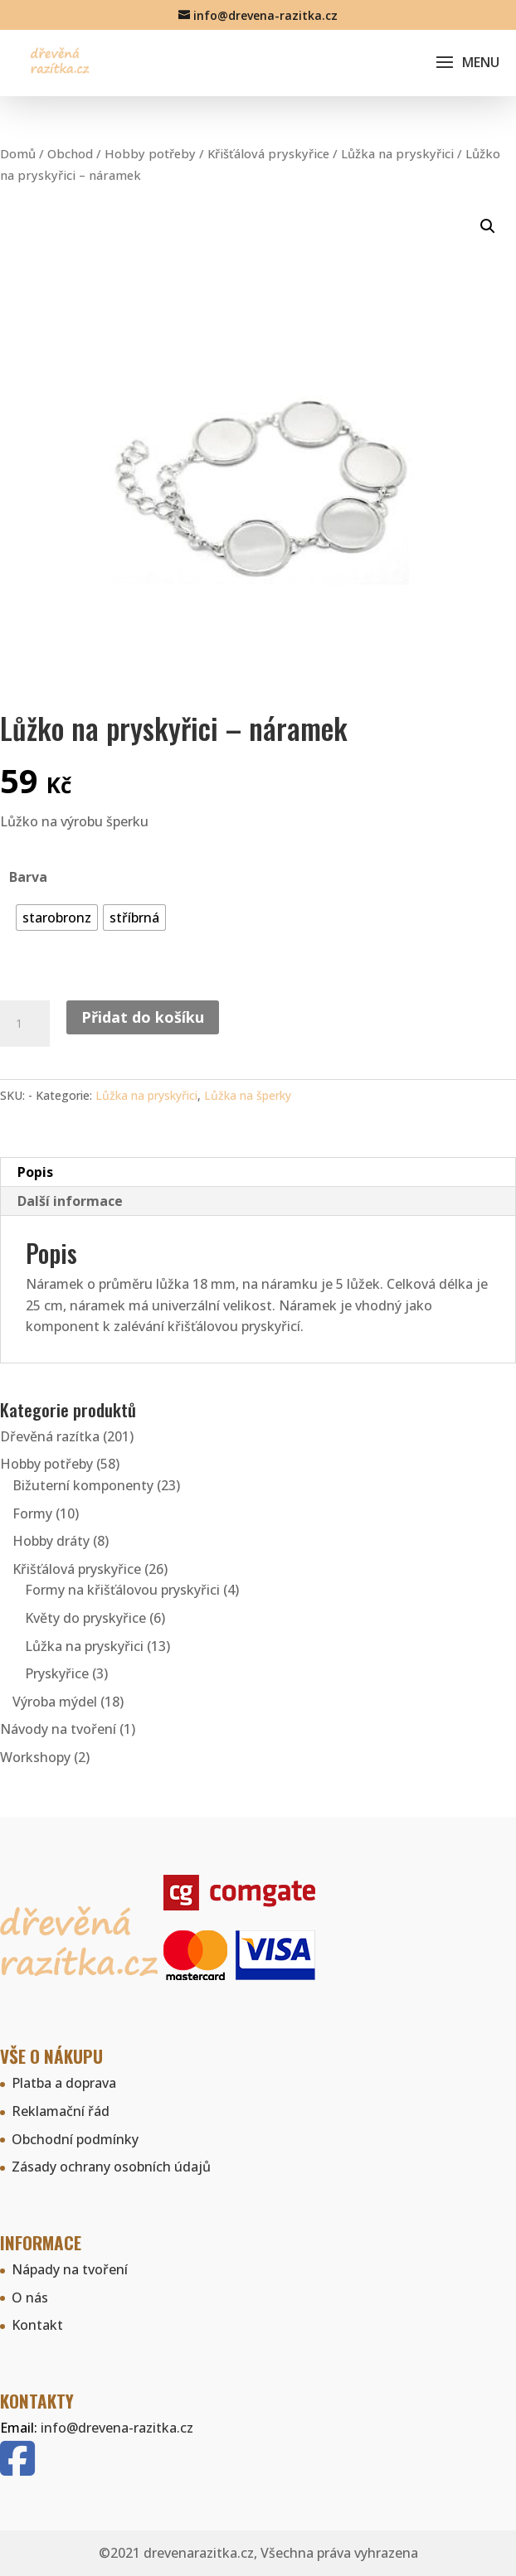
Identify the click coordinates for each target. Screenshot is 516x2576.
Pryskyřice (57, 1673)
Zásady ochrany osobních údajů (111, 2166)
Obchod (70, 153)
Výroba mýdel (54, 1701)
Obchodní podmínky (75, 2139)
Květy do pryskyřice (85, 1618)
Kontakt (37, 2325)
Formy (32, 1513)
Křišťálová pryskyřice (268, 153)
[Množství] (25, 1023)
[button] (488, 226)
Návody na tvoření (58, 1729)
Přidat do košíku (142, 1017)
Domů (18, 153)
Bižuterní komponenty (82, 1485)
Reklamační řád (61, 2111)
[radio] (57, 917)
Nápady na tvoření (70, 2269)
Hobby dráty (51, 1541)
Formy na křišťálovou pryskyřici (122, 1590)
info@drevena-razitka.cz (117, 2428)
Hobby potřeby (150, 153)
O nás (30, 2297)
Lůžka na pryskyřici (397, 153)
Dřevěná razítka (50, 1436)
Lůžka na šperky (247, 1095)
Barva (28, 877)
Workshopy (35, 1757)
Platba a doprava (64, 2083)
